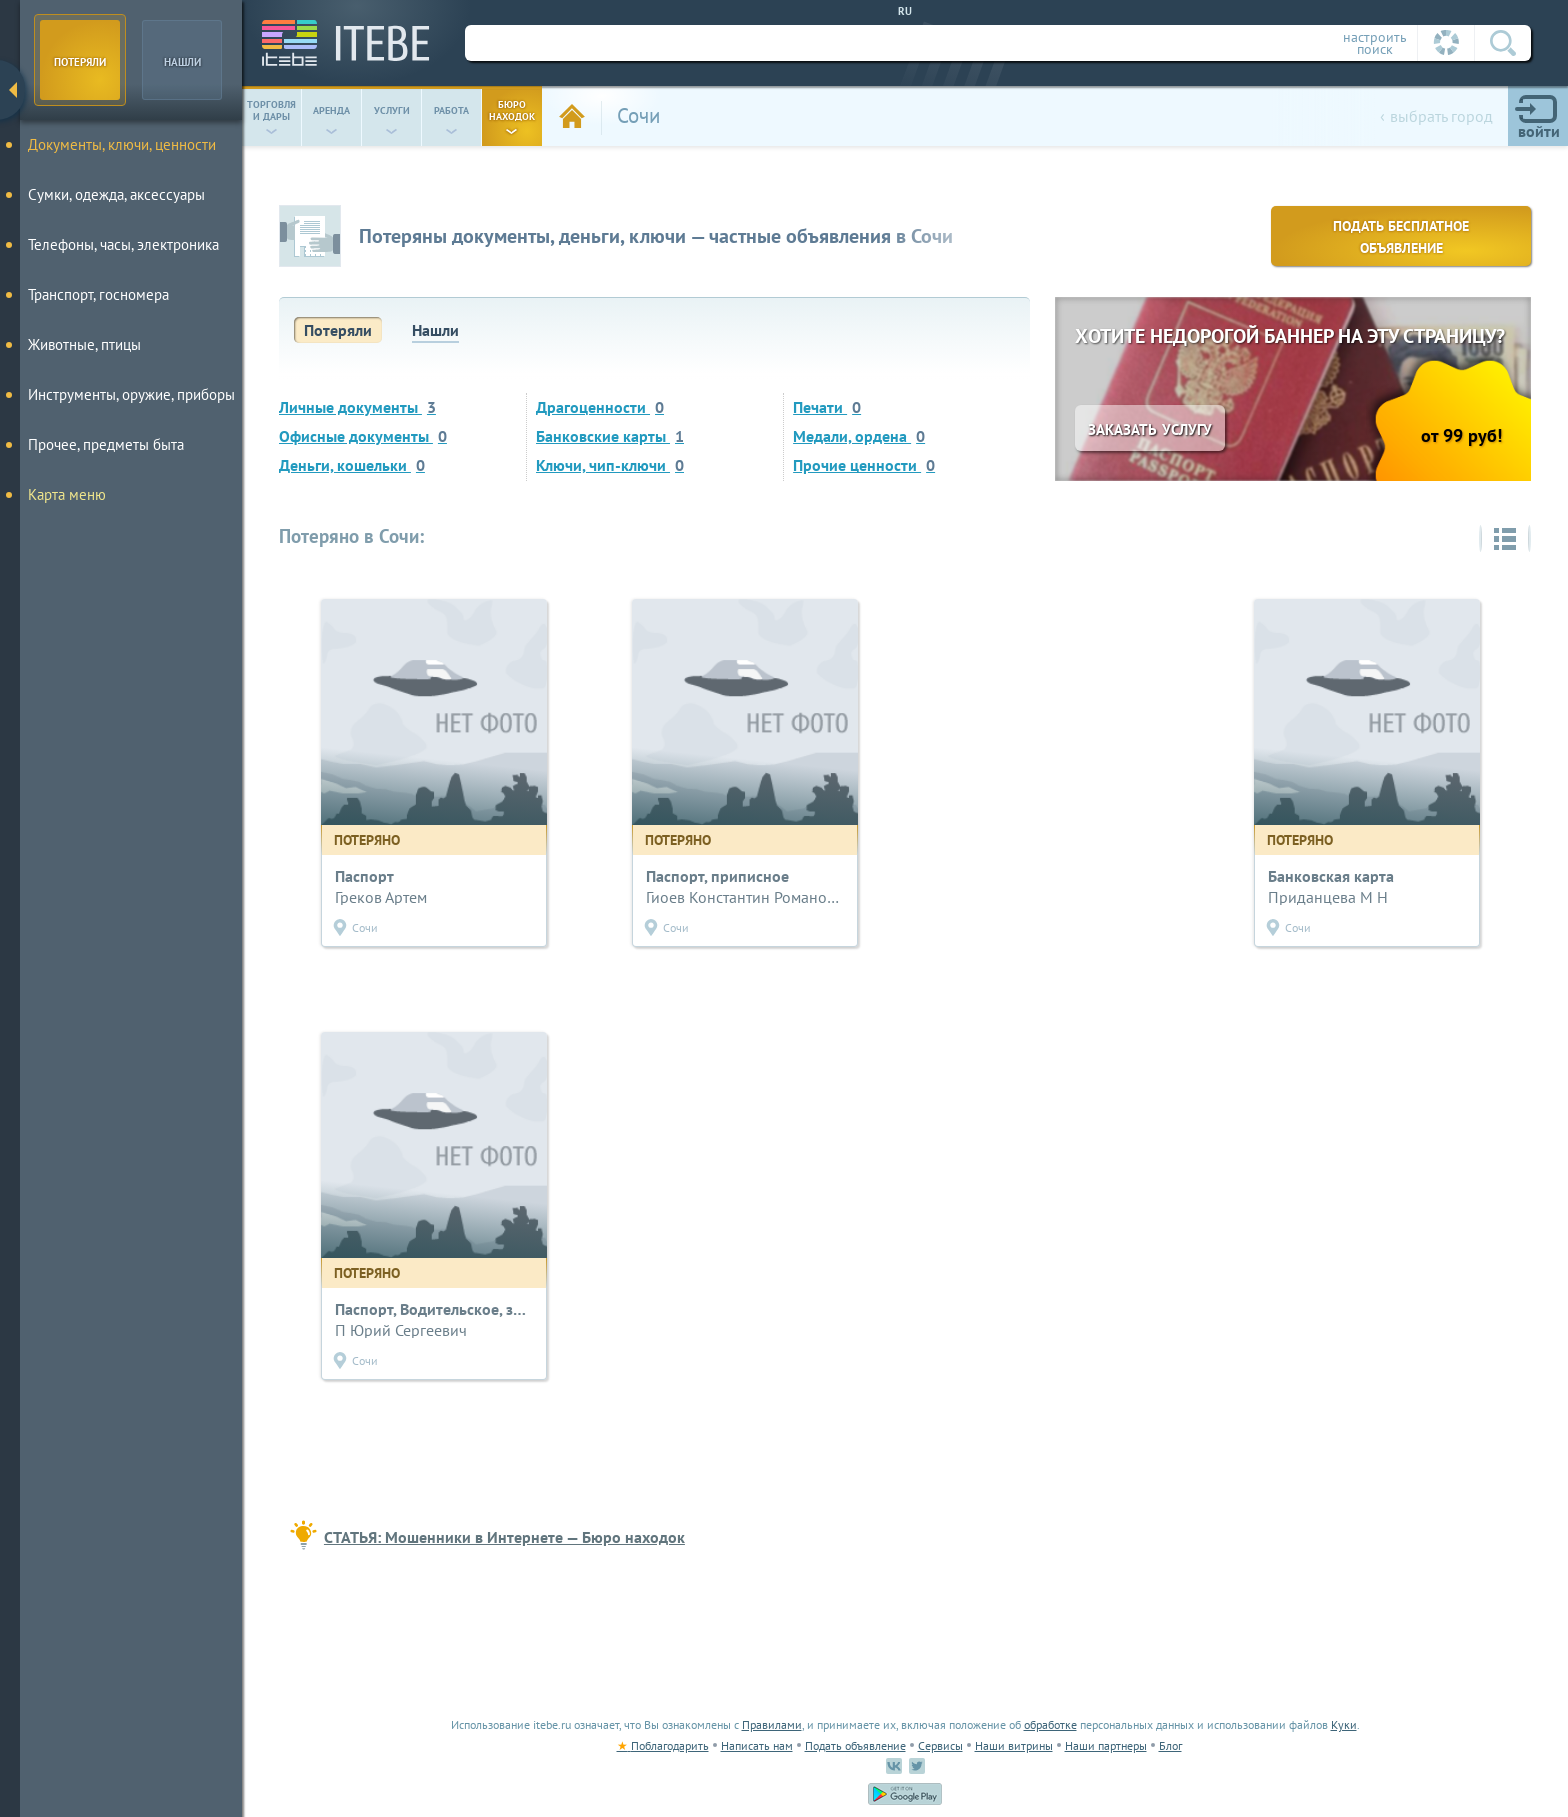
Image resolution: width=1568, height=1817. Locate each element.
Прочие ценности (864, 465)
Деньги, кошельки (352, 465)
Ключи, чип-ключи (610, 465)
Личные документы (357, 407)
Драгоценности (600, 407)
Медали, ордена (859, 436)
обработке (1050, 1724)
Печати (827, 407)
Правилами (772, 1724)
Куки (1344, 1724)
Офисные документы (363, 436)
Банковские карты (610, 436)
